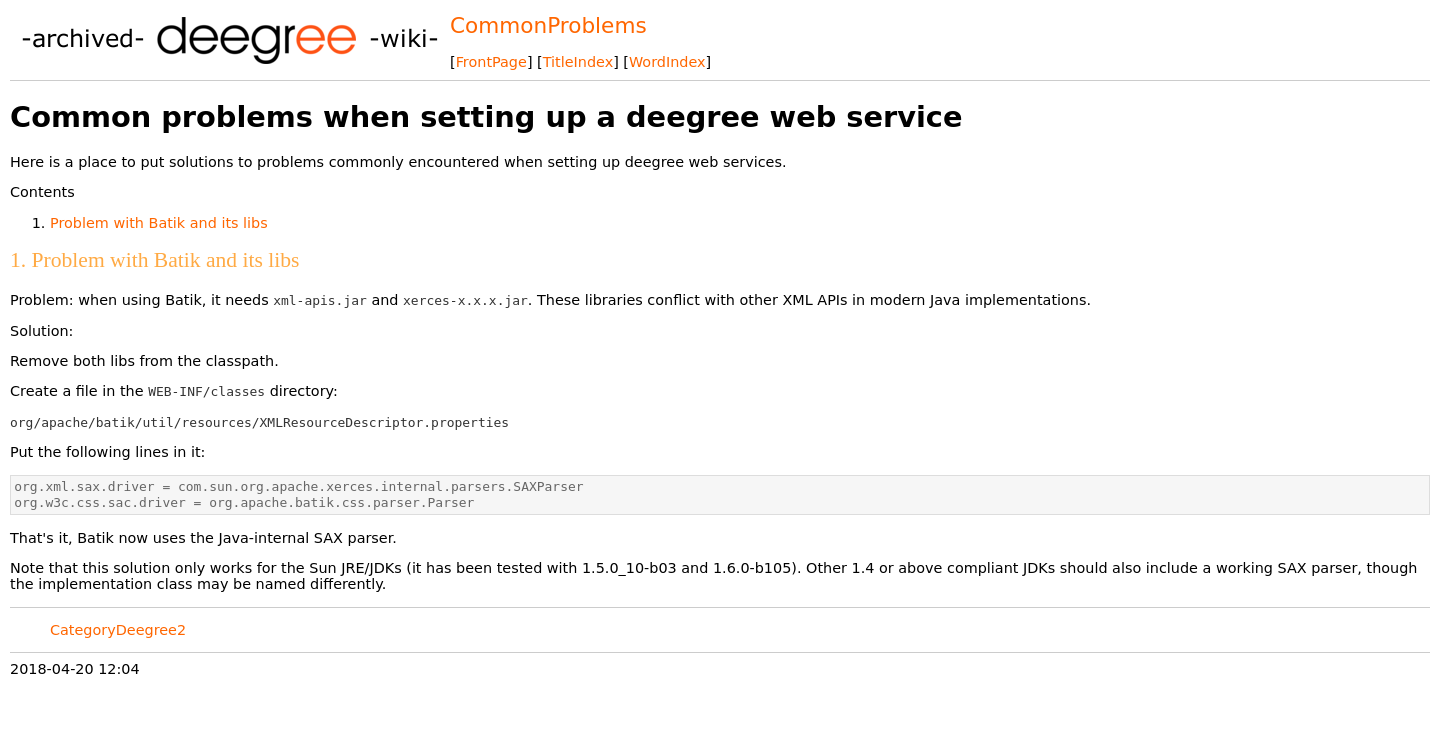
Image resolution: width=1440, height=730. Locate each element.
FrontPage (491, 62)
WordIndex (667, 62)
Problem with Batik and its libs (159, 223)
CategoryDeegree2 (118, 630)
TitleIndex (578, 62)
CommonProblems (548, 25)
